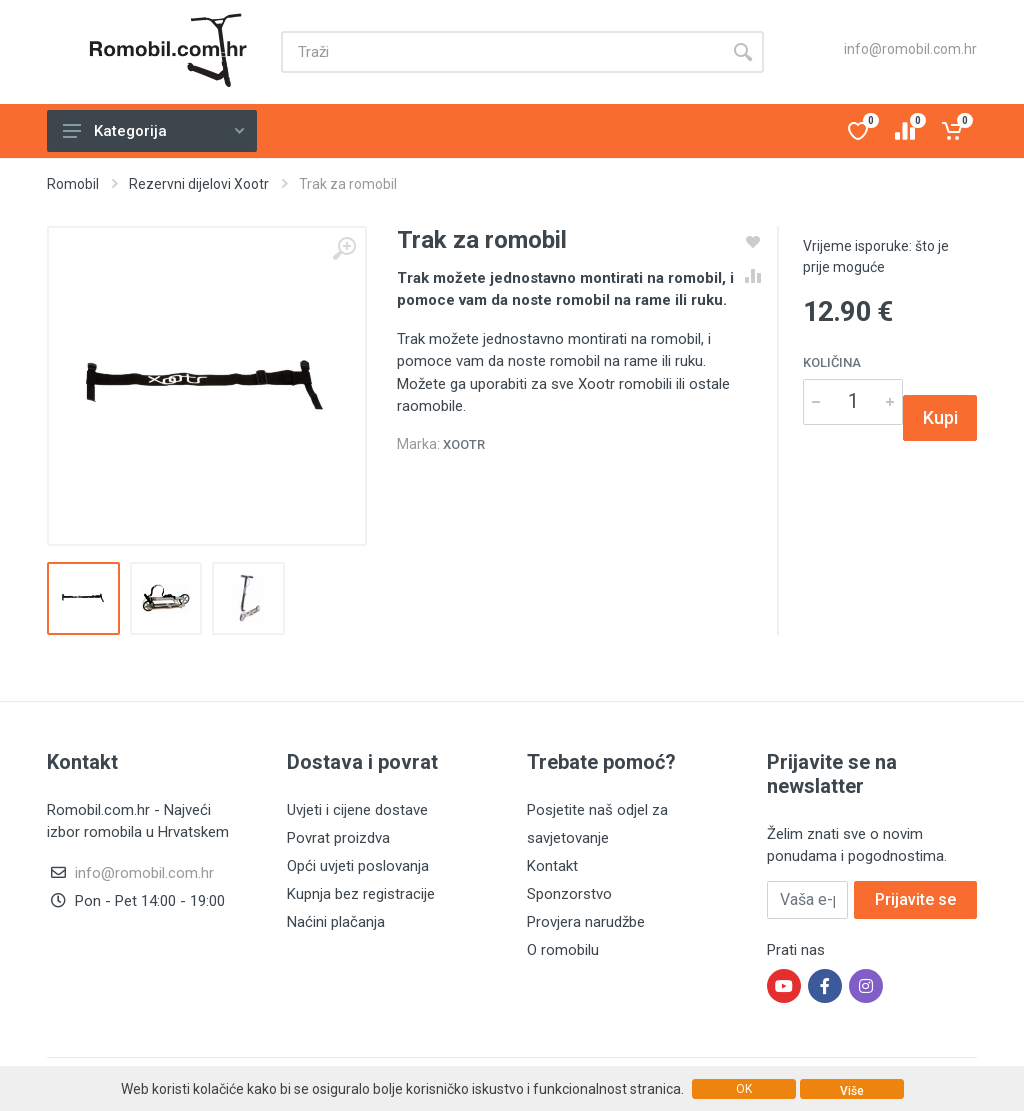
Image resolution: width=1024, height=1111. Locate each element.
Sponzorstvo (569, 894)
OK (744, 1089)
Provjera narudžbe (586, 922)
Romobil (73, 184)
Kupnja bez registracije (361, 894)
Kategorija (153, 131)
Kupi (940, 417)
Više (852, 1091)
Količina (832, 362)
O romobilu (563, 950)
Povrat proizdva (338, 838)
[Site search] (501, 52)
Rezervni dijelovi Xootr (199, 184)
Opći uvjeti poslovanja (358, 866)
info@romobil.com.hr (910, 49)
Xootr (464, 444)
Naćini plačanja (336, 922)
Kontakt (552, 866)
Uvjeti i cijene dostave (357, 810)
